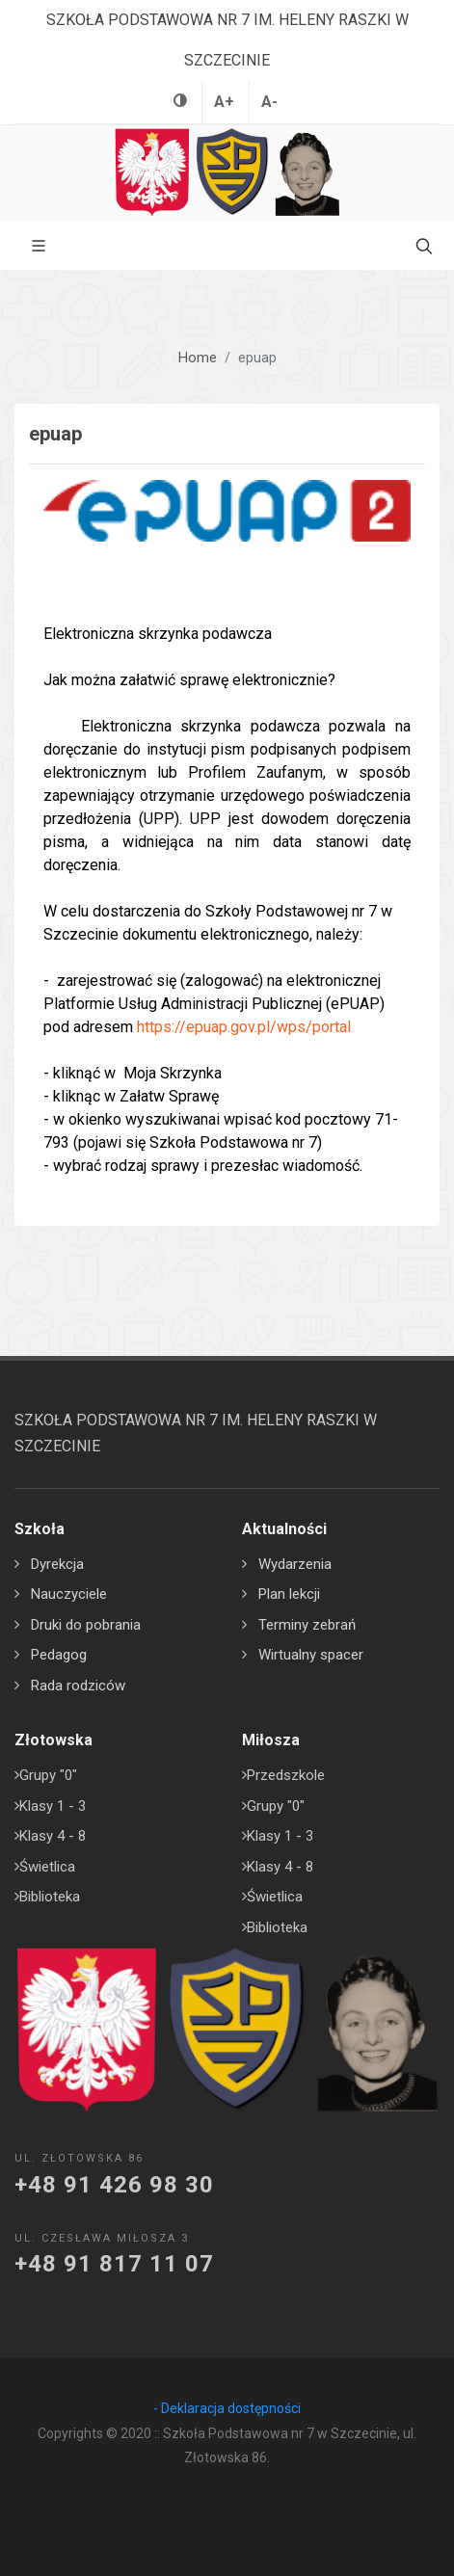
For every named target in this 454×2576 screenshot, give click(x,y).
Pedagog (59, 1654)
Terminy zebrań (307, 1624)
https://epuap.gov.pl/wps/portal (244, 1027)
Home (197, 358)
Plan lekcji (289, 1594)
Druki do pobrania (86, 1624)
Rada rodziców (78, 1685)
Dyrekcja (57, 1564)
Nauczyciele (69, 1594)
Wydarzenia (295, 1564)
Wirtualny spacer (310, 1654)
